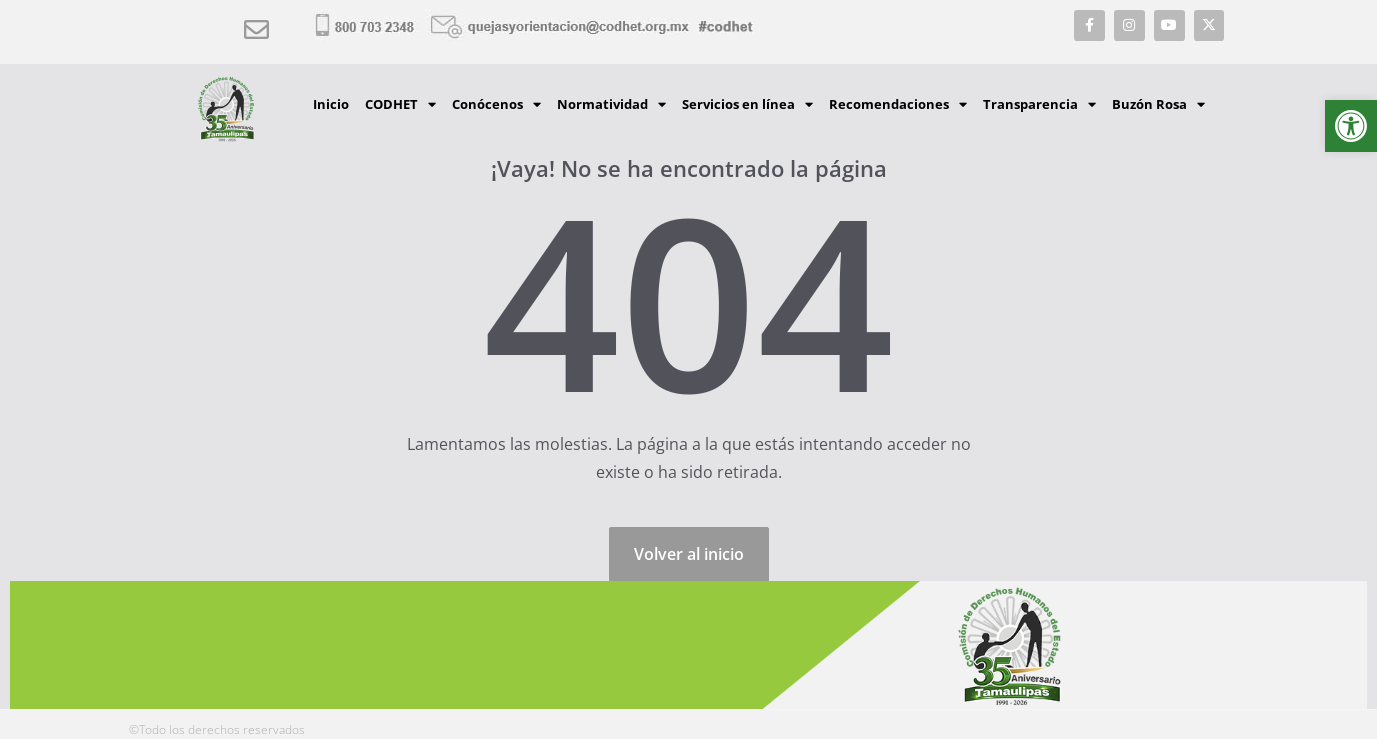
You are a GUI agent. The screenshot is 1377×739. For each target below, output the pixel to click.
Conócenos (496, 104)
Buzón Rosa (1158, 104)
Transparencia (1039, 104)
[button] (1351, 126)
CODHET (400, 104)
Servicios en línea (747, 104)
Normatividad (611, 104)
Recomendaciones (898, 104)
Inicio (331, 104)
